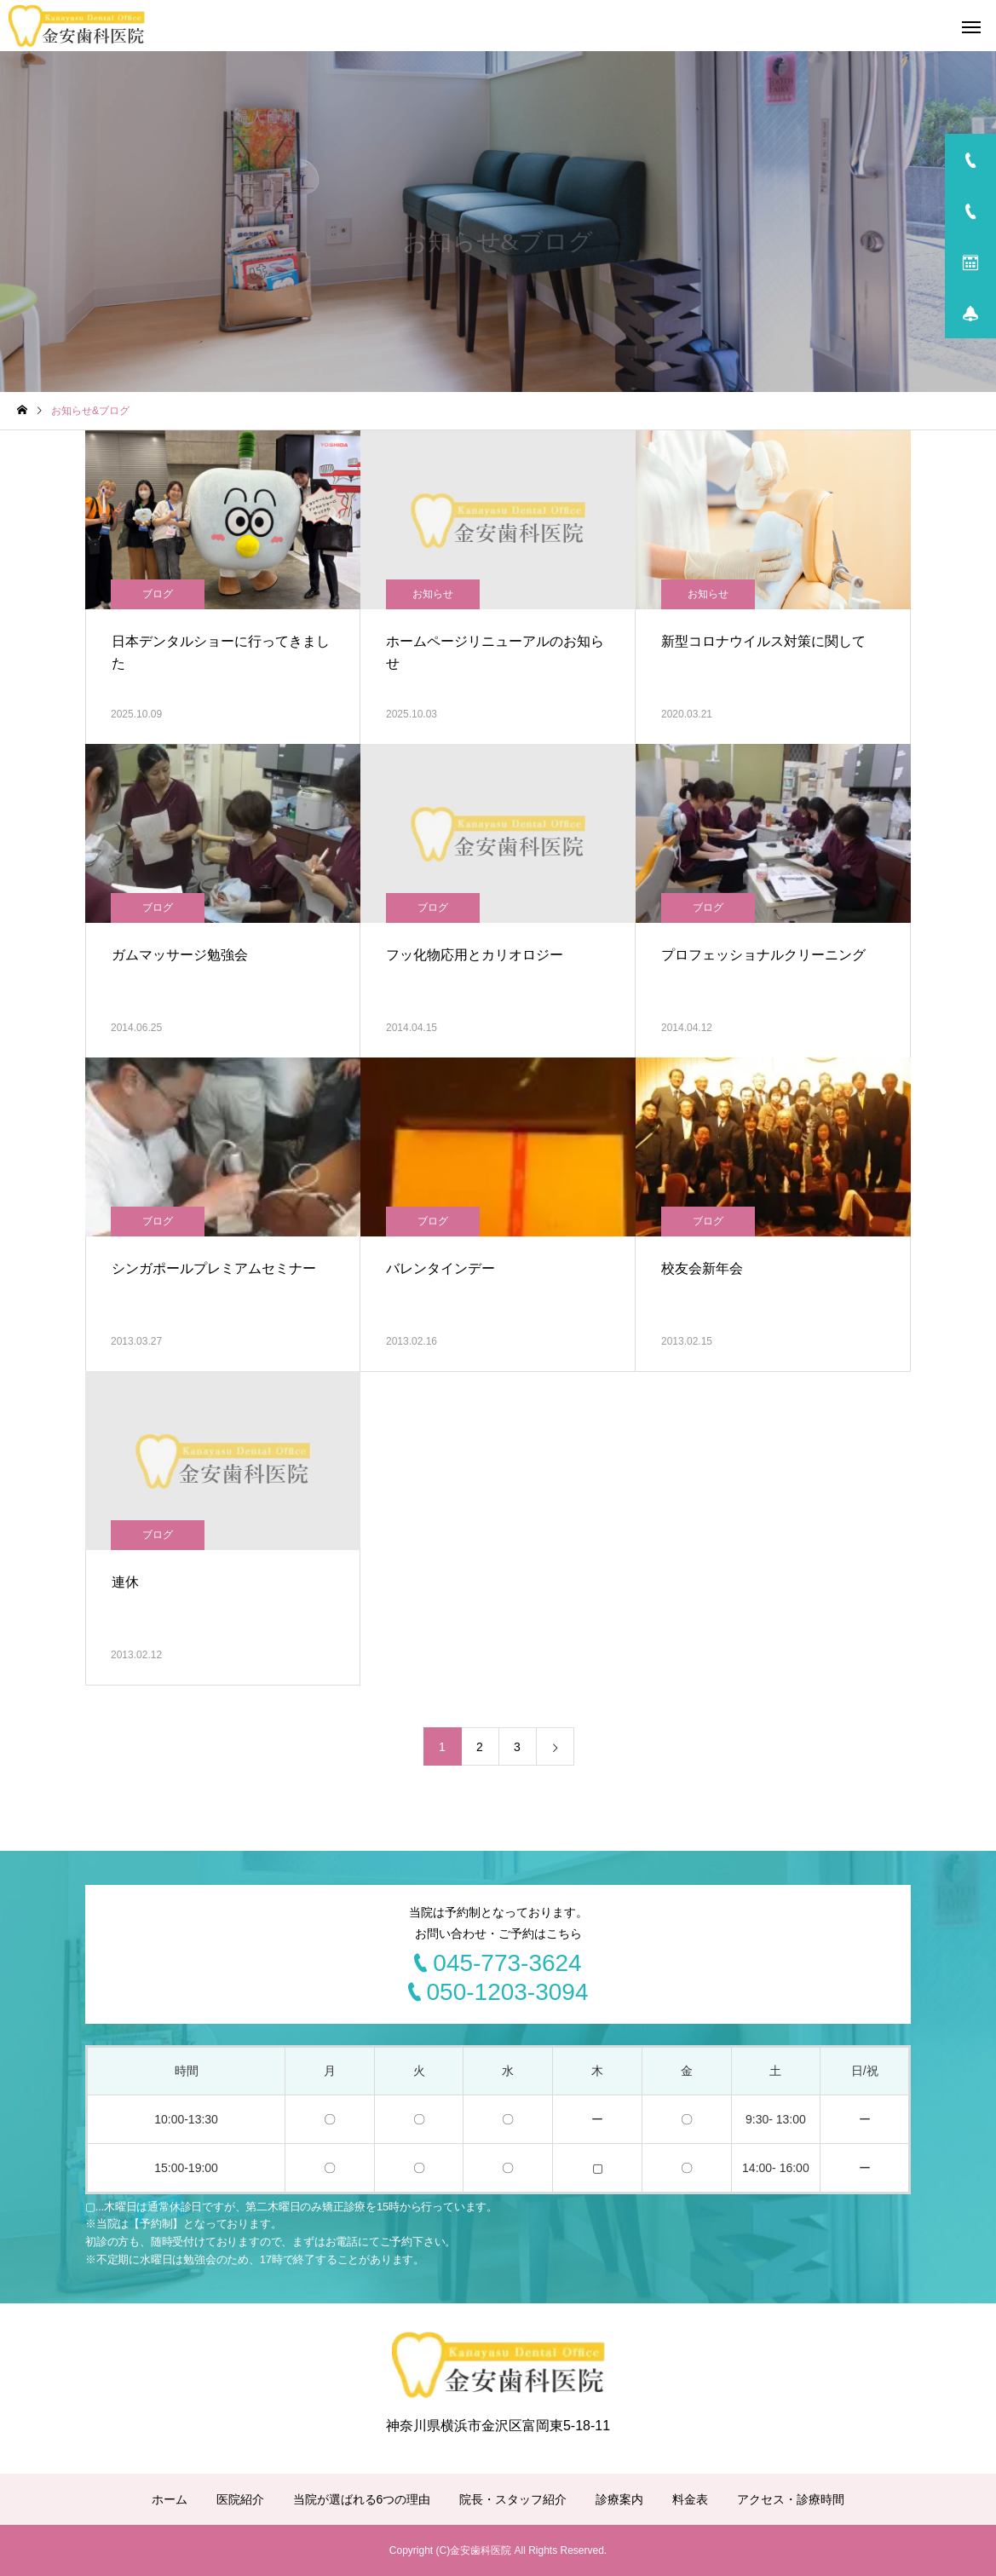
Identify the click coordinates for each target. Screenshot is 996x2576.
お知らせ (432, 594)
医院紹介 (240, 2499)
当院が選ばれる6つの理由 (362, 2499)
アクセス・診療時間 (790, 2499)
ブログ (157, 594)
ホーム (169, 2499)
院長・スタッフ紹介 (513, 2499)
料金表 (690, 2499)
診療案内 (619, 2499)
